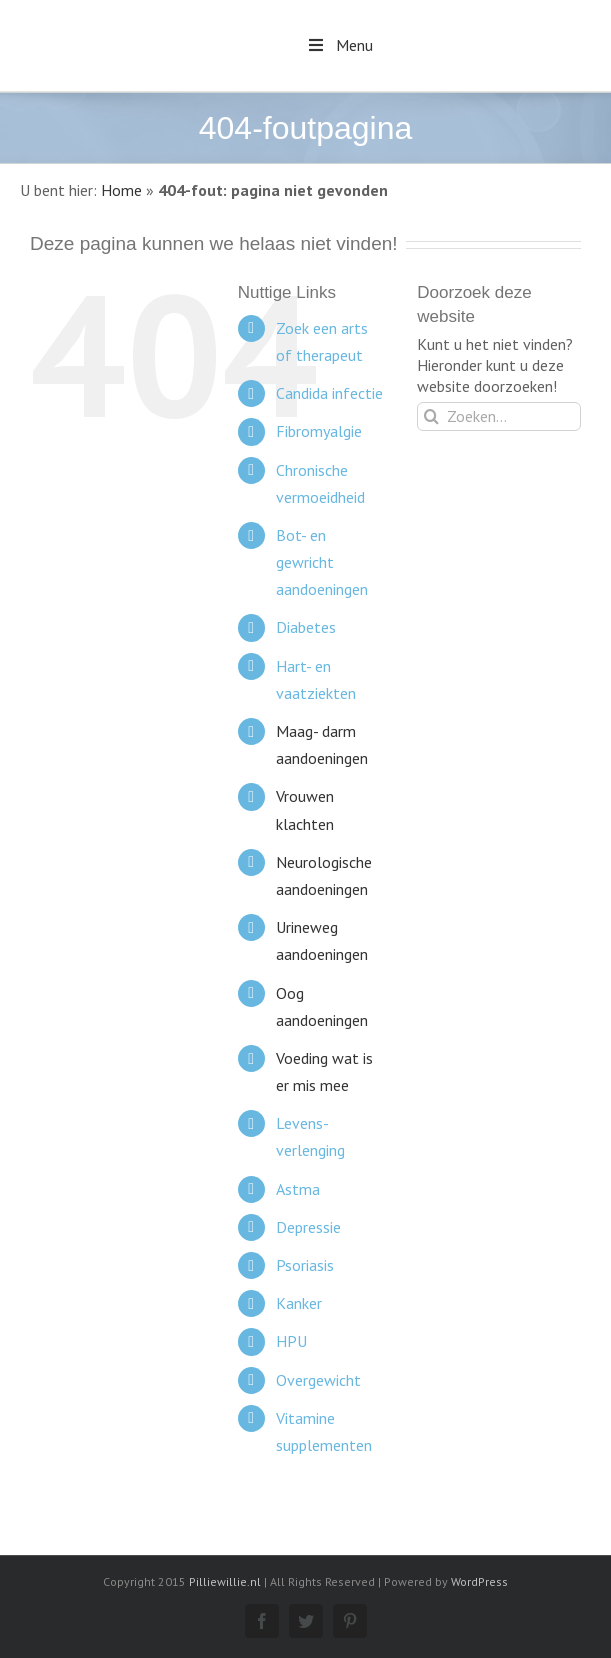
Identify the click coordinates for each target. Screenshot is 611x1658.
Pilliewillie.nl (225, 1581)
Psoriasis (305, 1265)
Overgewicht (318, 1380)
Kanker (299, 1303)
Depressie (308, 1227)
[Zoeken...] (499, 416)
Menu (338, 45)
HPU (291, 1341)
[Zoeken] (431, 416)
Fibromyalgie (319, 431)
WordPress (479, 1581)
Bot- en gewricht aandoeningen (322, 562)
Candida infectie (329, 393)
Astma (298, 1189)
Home (121, 190)
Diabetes (306, 627)
